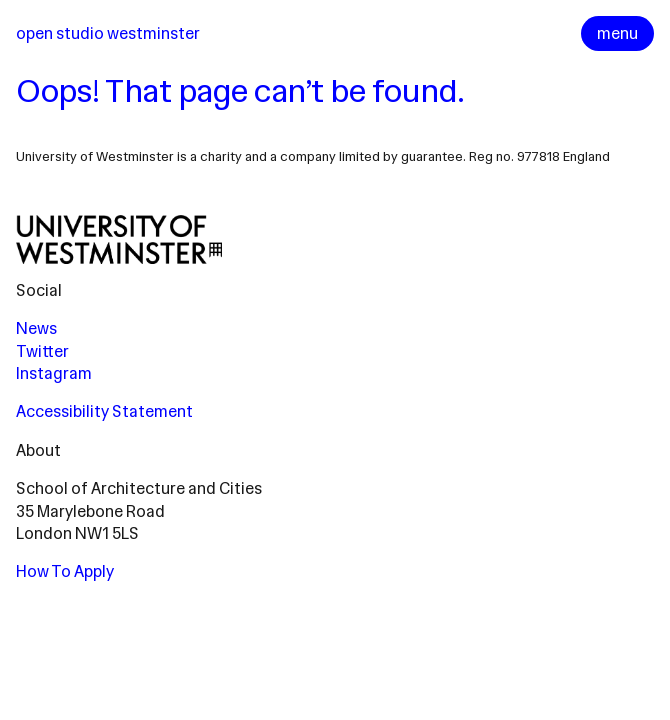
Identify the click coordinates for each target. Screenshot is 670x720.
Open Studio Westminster (108, 33)
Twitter (42, 351)
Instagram (54, 373)
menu (617, 33)
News (36, 328)
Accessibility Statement (104, 411)
